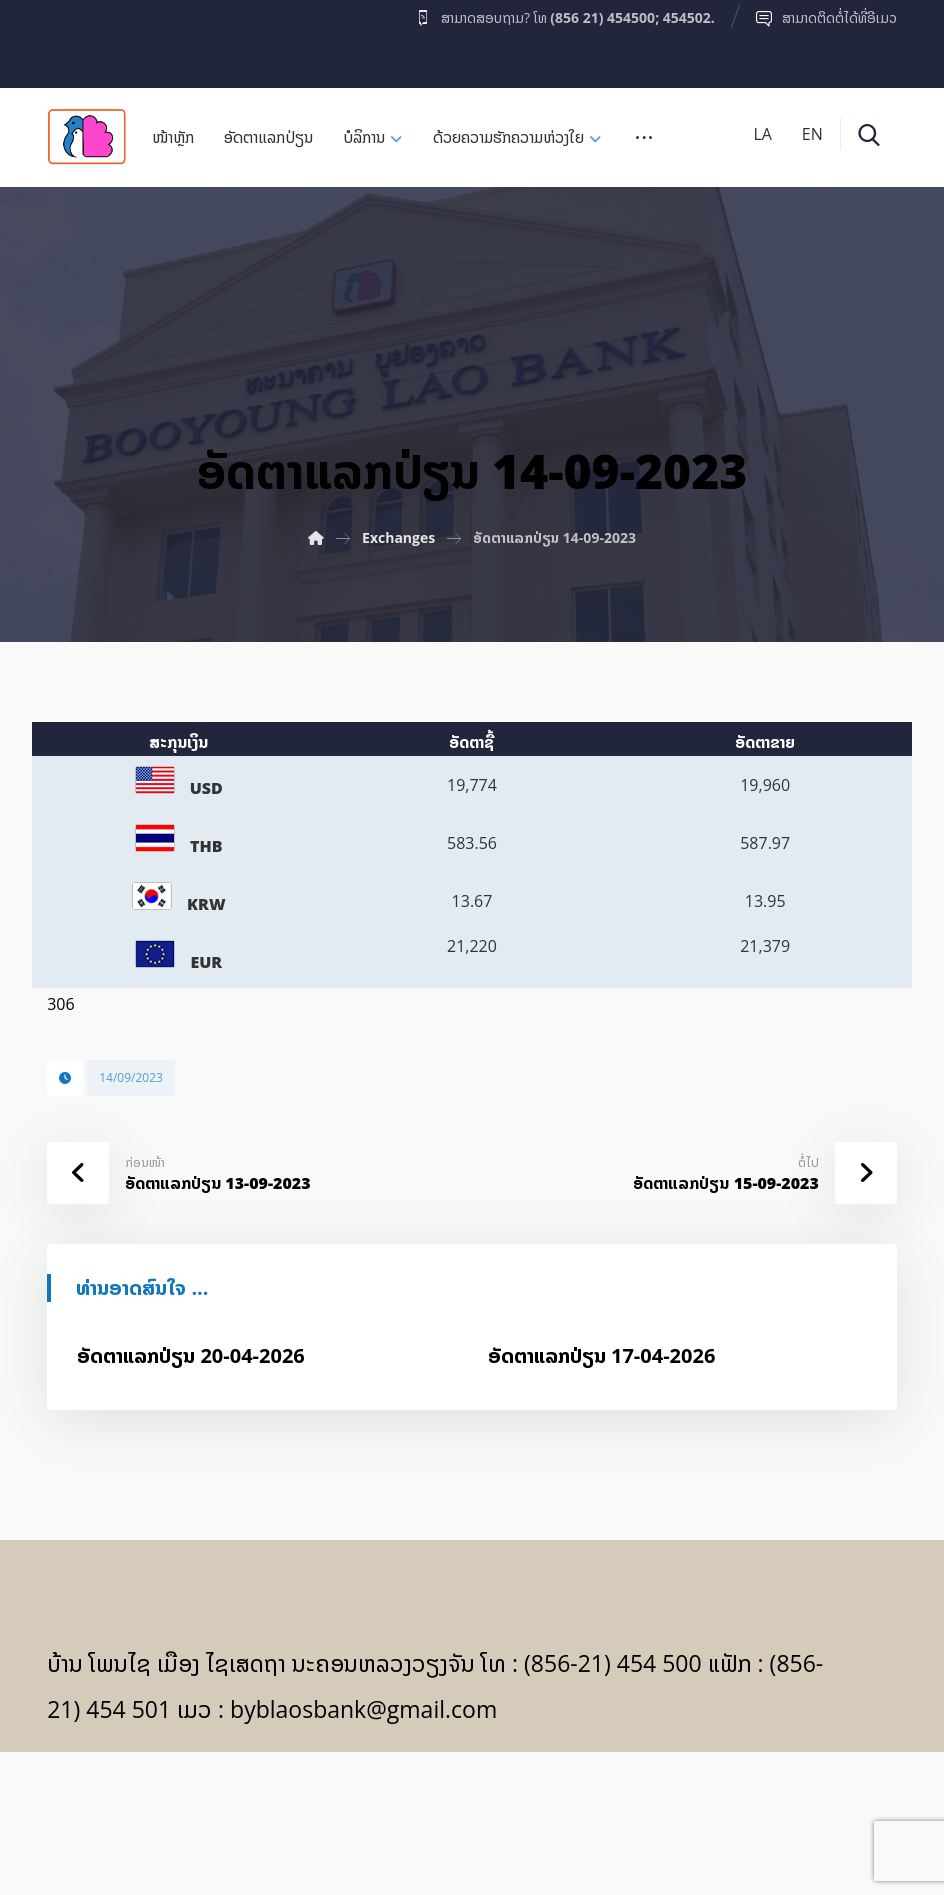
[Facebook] (86, 39)
